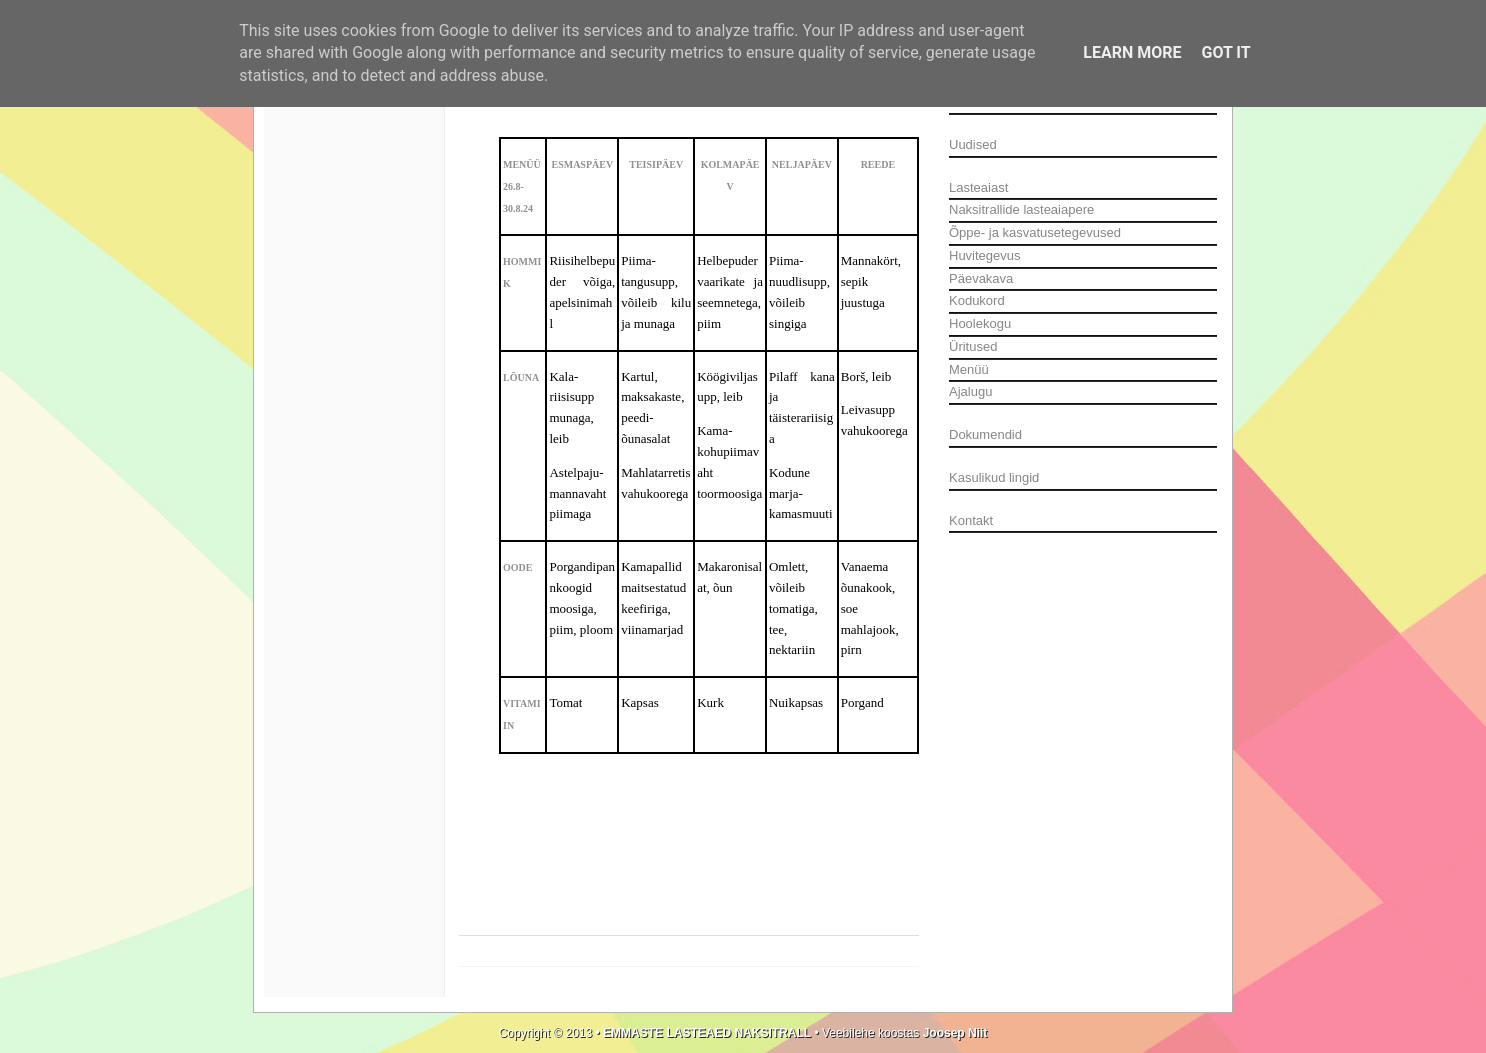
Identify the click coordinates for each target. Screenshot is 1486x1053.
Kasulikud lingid (994, 477)
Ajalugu (970, 391)
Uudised (973, 144)
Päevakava (981, 278)
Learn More (1132, 52)
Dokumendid (985, 434)
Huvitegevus (985, 255)
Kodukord (977, 300)
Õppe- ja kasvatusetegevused (1035, 232)
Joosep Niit (953, 1033)
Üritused (973, 346)
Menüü (969, 369)
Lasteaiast (978, 187)
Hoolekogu (980, 323)
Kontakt (971, 520)
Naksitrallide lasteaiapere (1021, 209)
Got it (1225, 52)
